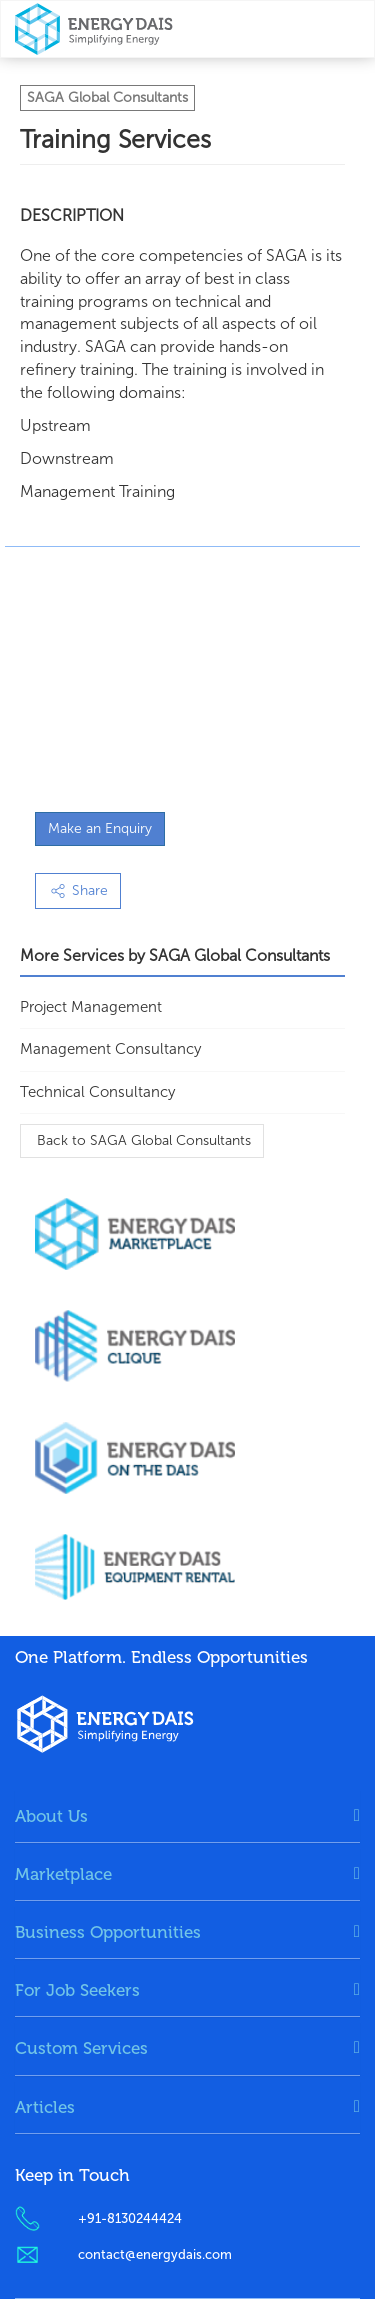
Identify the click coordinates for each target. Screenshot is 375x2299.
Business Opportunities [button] (108, 1932)
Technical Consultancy (97, 1092)
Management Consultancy (110, 1049)
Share (78, 890)
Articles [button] (45, 2107)
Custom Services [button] (81, 2048)
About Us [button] (51, 1816)
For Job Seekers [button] (77, 1990)
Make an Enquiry (100, 828)
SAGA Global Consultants (107, 97)
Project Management (91, 1007)
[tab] (187, 1816)
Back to (142, 1140)
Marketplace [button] (63, 1874)
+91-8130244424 (130, 2218)
